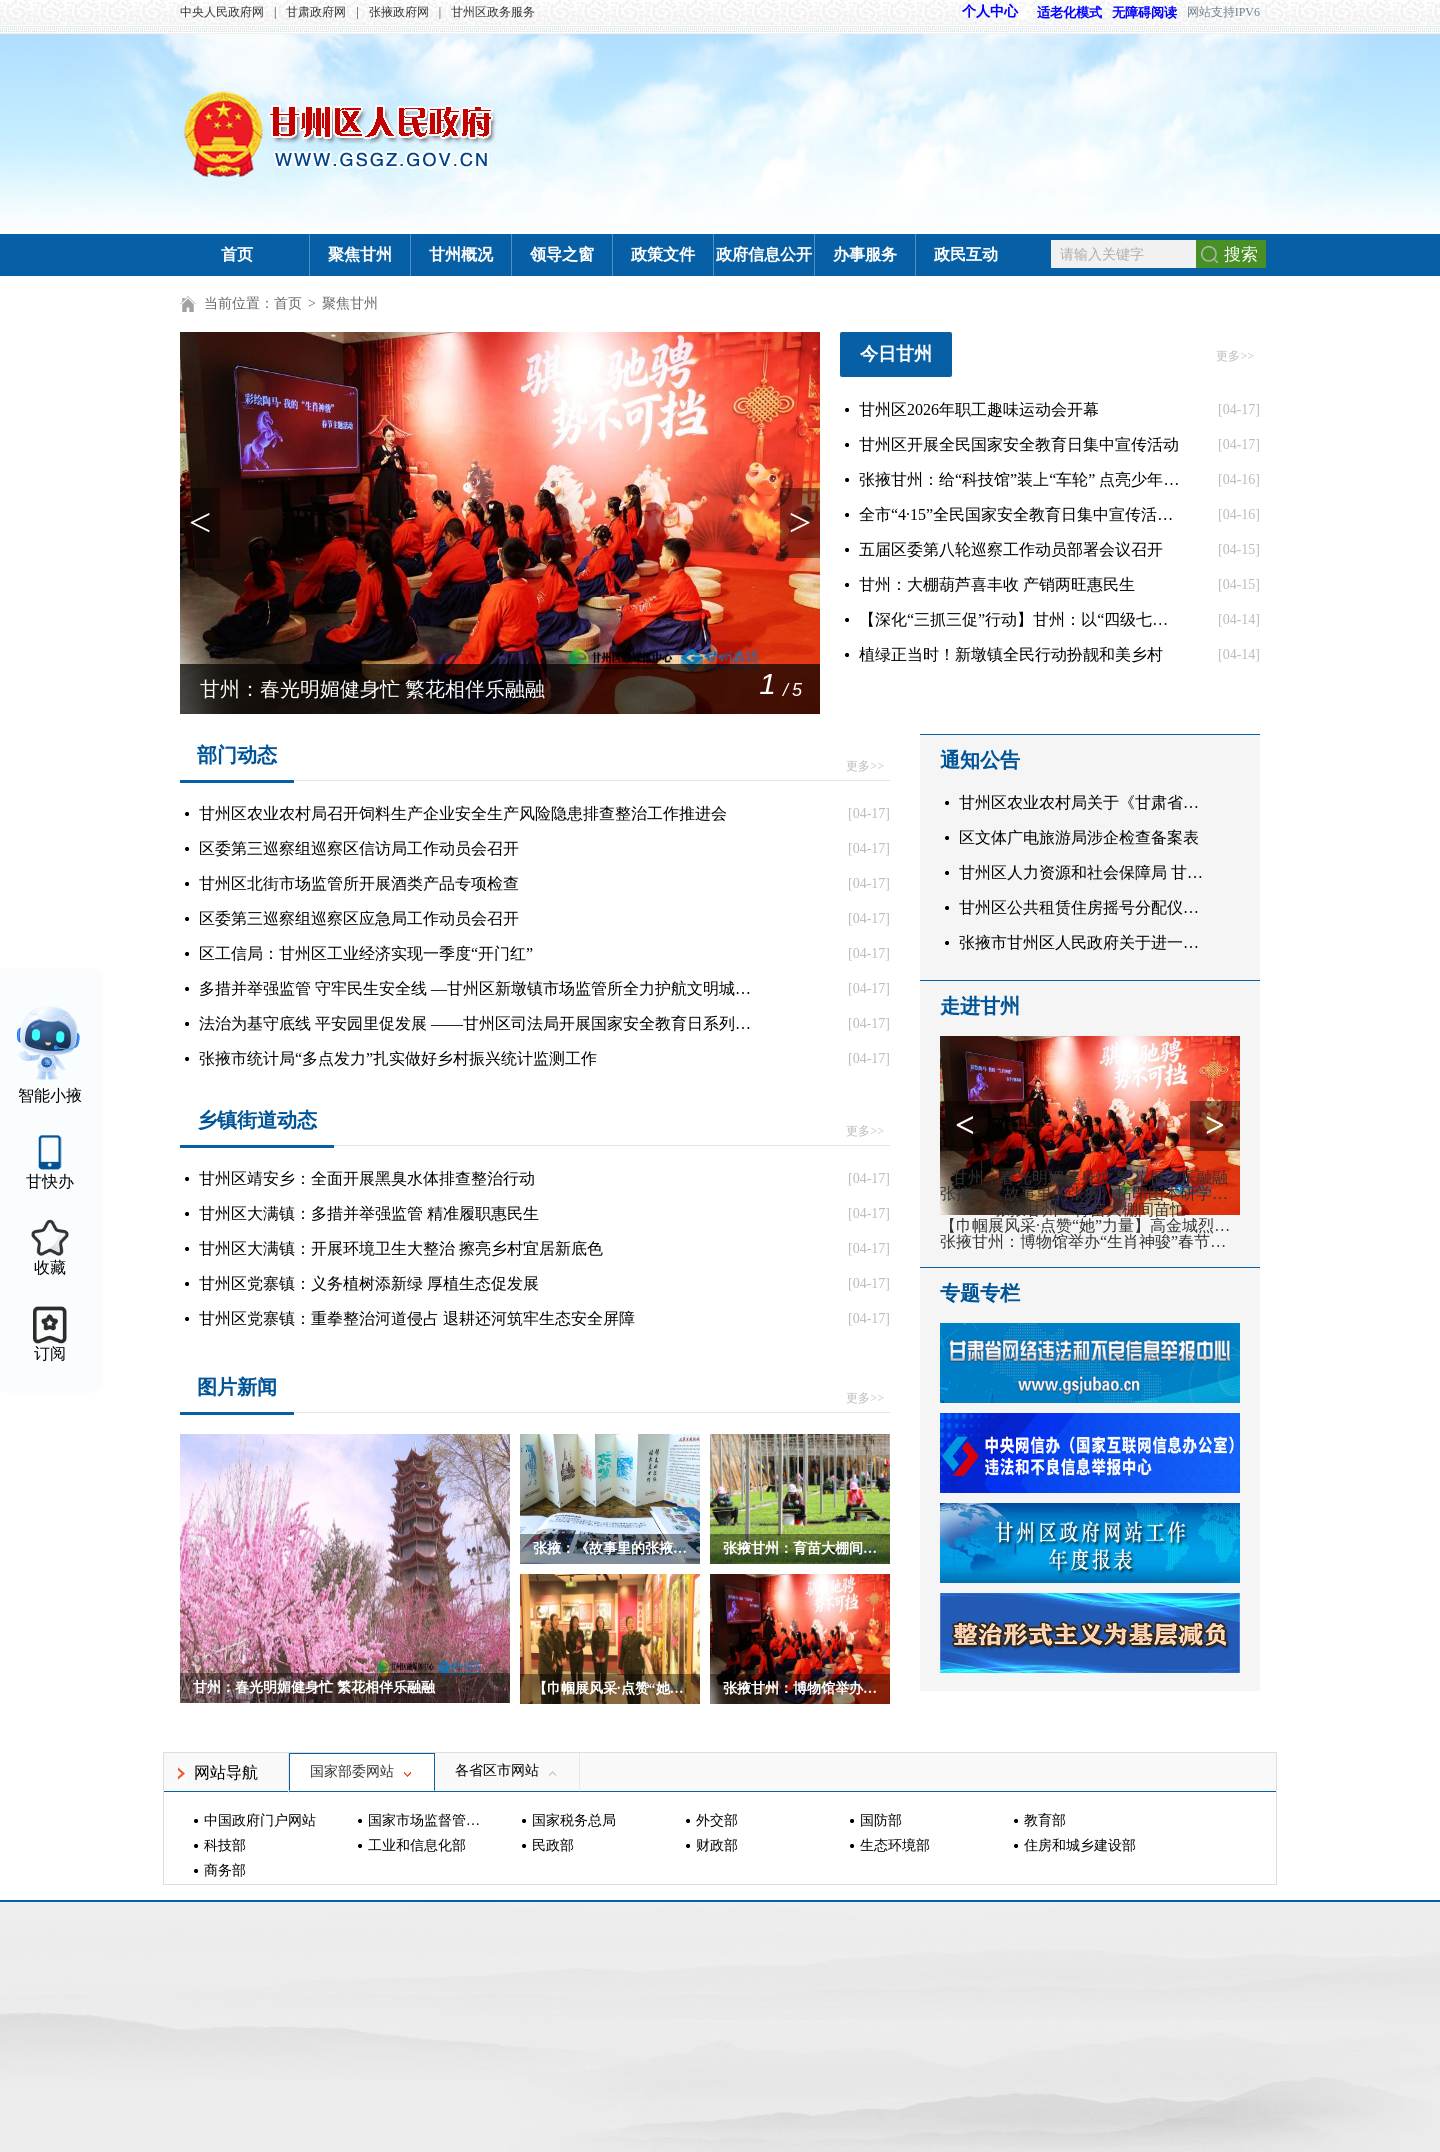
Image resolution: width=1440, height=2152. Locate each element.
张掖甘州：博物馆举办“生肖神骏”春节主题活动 (1090, 1242)
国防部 (881, 1820)
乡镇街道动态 (257, 1120)
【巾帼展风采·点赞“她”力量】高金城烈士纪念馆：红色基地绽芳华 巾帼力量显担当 (1090, 1226)
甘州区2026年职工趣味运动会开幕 (979, 409)
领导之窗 (562, 254)
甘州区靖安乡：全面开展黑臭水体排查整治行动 (367, 1178)
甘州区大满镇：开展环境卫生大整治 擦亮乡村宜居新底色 (401, 1248)
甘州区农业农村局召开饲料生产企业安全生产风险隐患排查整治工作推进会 (463, 813)
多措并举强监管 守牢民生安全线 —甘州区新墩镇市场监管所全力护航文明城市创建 (475, 988)
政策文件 (663, 254)
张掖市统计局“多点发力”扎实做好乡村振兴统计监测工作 (398, 1058)
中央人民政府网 (222, 12)
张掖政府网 (399, 12)
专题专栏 (980, 1293)
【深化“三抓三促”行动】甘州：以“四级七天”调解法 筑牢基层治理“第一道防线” (1019, 619)
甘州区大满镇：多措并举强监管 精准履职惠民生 (369, 1213)
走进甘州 (980, 1006)
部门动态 (237, 755)
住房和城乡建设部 (1080, 1845)
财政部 (717, 1845)
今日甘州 (896, 354)
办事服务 (865, 254)
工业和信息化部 (417, 1845)
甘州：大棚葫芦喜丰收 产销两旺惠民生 (997, 584)
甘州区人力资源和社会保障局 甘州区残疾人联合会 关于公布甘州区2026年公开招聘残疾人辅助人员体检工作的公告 (1085, 872)
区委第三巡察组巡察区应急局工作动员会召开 (359, 918)
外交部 (717, 1820)
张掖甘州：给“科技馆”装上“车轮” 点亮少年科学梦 (1019, 479)
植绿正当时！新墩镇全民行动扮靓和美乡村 (1011, 654)
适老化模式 (1060, 12)
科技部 (225, 1845)
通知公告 (980, 760)
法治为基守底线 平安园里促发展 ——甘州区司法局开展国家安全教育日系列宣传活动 (475, 1023)
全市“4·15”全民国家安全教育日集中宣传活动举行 (1019, 514)
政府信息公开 (764, 254)
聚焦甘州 (360, 254)
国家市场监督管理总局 (426, 1820)
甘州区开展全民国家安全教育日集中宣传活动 (1019, 444)
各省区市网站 (507, 1770)
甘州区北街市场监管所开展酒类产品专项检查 (359, 883)
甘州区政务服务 (493, 12)
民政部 (553, 1845)
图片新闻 (237, 1387)
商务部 (225, 1870)
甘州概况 (461, 254)
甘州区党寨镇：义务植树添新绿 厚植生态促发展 (369, 1283)
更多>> (1235, 356)
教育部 (1045, 1820)
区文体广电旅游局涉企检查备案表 (1079, 837)
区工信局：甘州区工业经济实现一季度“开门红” (366, 953)
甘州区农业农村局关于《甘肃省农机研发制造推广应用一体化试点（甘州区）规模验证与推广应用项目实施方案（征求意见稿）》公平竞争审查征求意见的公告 (1085, 802)
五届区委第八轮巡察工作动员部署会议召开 (1011, 549)
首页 (237, 254)
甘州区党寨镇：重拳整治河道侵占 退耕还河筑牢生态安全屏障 (417, 1318)
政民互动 (966, 254)
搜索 (1241, 254)
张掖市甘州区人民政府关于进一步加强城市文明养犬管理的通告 (1085, 942)
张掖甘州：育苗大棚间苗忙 (1090, 1210)
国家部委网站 (362, 1771)
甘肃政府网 (316, 12)
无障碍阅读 (1144, 12)
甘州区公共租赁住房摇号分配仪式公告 (1085, 907)
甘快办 (50, 1181)
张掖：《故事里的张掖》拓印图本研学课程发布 (1090, 1194)
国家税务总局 (574, 1820)
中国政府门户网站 (260, 1820)
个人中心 (990, 11)
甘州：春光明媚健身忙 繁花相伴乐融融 (372, 689)
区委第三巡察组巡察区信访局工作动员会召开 (359, 848)
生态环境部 (895, 1845)
